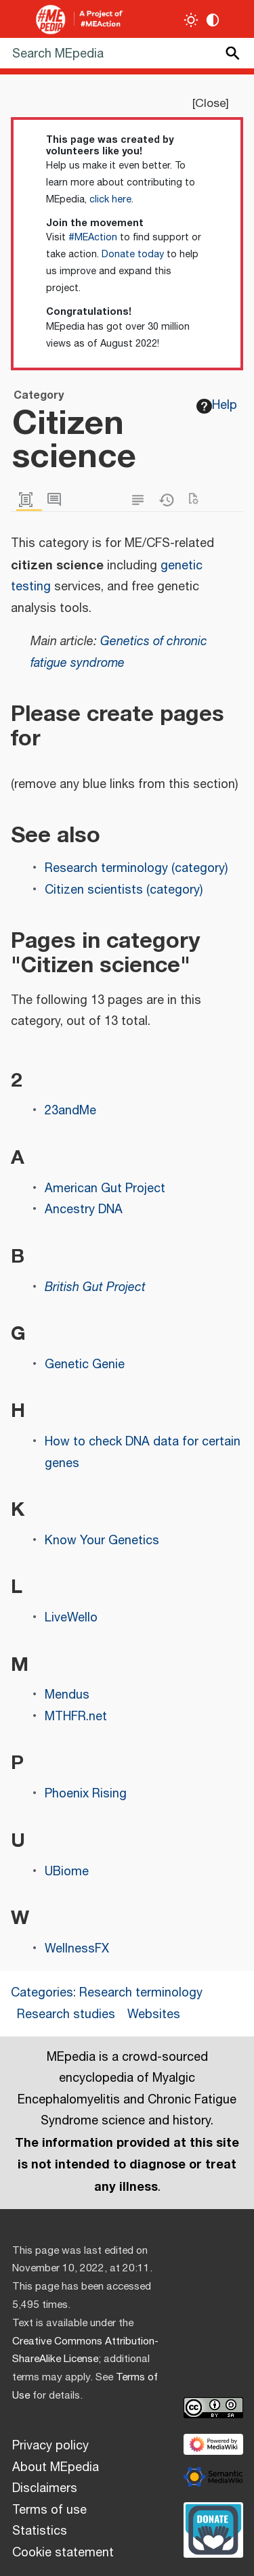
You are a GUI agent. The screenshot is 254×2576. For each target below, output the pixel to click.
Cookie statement (63, 2553)
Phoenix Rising (86, 1794)
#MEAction (92, 237)
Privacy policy (50, 2446)
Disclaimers (44, 2488)
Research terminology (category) (136, 868)
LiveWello (71, 1618)
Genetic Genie (85, 1364)
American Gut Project (105, 1188)
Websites (153, 2014)
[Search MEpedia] (127, 53)
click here (110, 199)
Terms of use (49, 2510)
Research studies (66, 2014)
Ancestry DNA (84, 1209)
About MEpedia (55, 2467)
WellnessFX (77, 1949)
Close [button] (210, 103)
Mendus (67, 1695)
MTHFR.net (76, 1716)
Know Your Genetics (102, 1540)
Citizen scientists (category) (124, 890)
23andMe (70, 1110)
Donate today (133, 254)
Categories (42, 1993)
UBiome (67, 1871)
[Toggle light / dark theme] (191, 20)
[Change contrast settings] (213, 20)
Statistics (39, 2531)
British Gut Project (95, 1287)
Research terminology (141, 1993)
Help (216, 405)
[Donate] (213, 2528)
